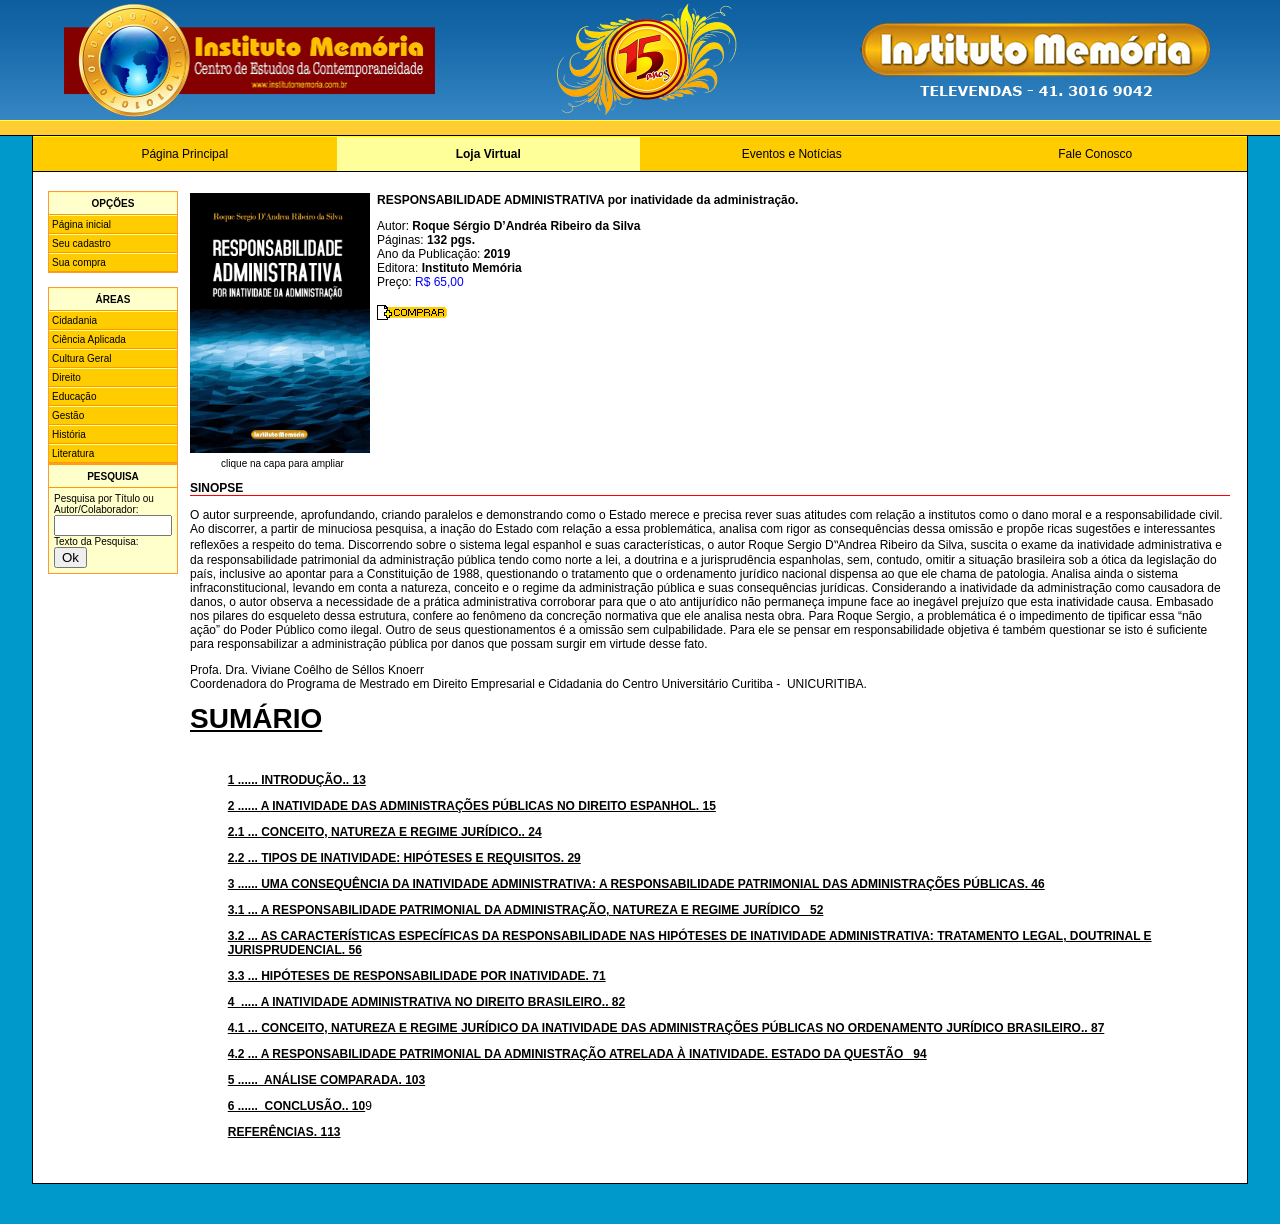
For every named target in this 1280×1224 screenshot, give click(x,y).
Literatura (73, 453)
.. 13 (297, 780)
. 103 (326, 1080)
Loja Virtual (488, 154)
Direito (66, 377)
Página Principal (184, 154)
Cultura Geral (81, 358)
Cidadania (74, 320)
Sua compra (79, 262)
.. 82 (426, 1002)
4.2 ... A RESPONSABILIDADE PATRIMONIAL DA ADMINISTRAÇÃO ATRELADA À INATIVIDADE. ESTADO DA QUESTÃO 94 (577, 1054)
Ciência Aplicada (89, 339)
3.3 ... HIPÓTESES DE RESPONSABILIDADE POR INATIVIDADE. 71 (417, 976)
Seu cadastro (81, 243)
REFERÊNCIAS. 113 (284, 1132)
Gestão (68, 415)
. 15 (472, 806)
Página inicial (81, 224)
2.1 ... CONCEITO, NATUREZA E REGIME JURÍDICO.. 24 (385, 832)
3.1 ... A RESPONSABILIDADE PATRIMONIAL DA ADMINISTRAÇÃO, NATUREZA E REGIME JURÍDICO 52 (526, 910)
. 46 (636, 884)
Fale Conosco (1095, 154)
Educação (74, 396)
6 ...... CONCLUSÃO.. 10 (296, 1106)
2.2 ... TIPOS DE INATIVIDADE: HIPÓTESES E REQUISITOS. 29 (404, 858)
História (69, 434)
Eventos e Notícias (792, 154)
